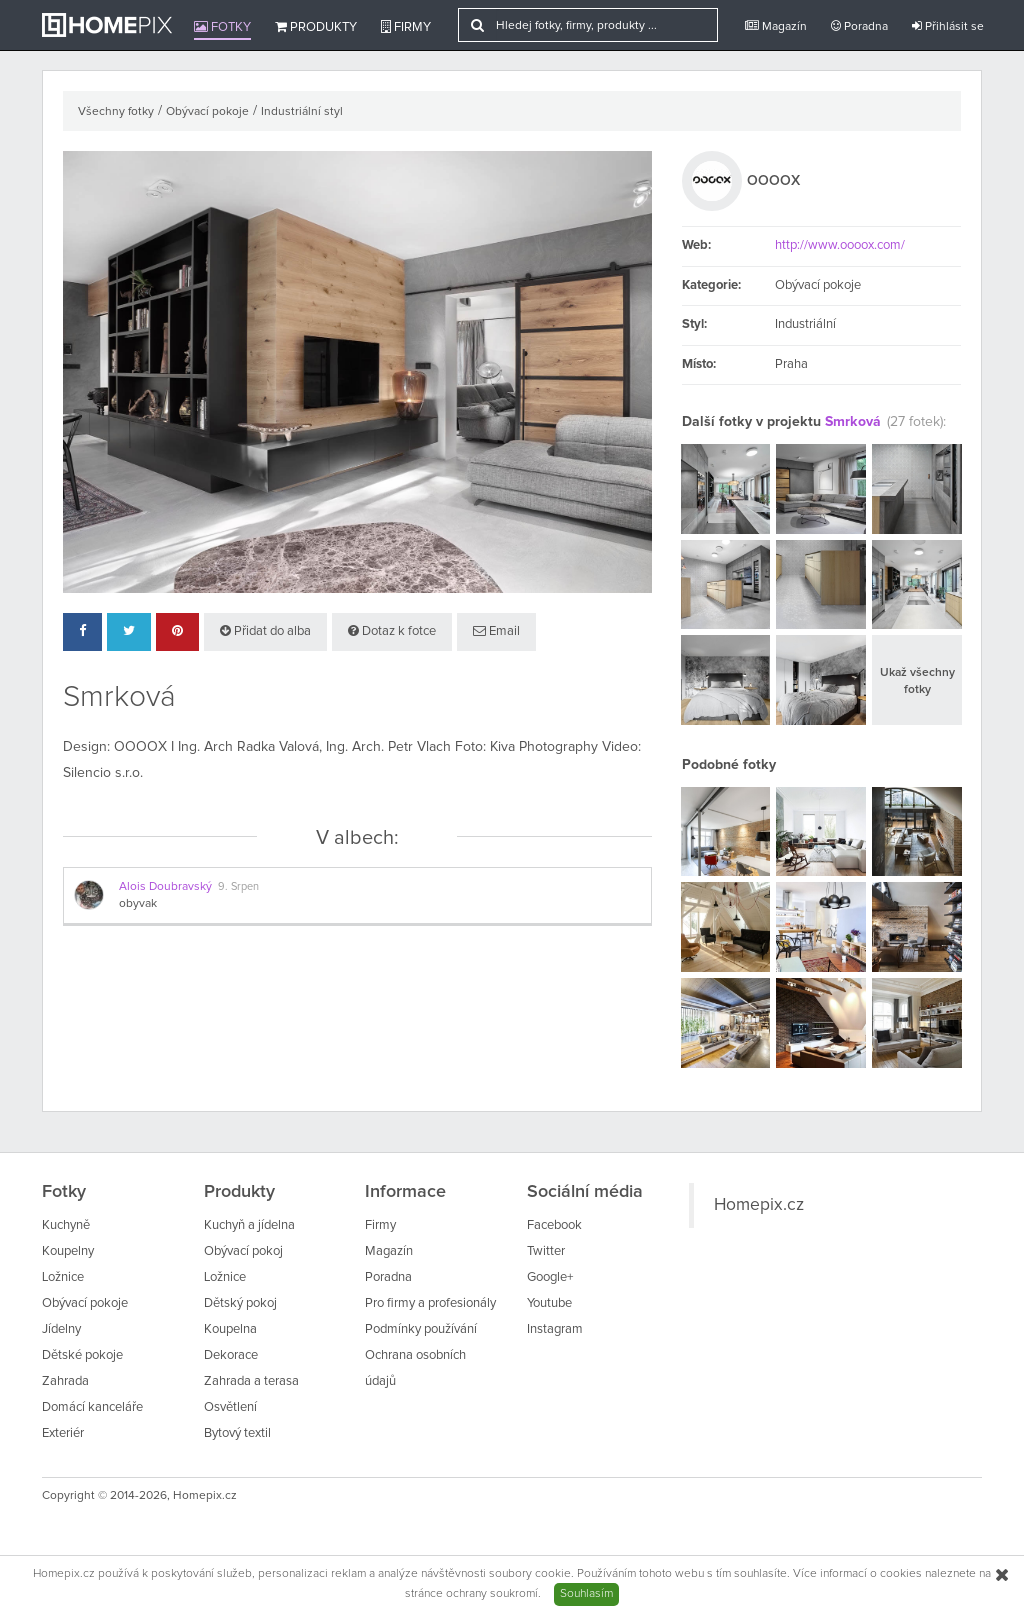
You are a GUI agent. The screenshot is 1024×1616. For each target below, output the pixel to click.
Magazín (776, 26)
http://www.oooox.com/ (840, 245)
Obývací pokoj (243, 1251)
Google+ (550, 1277)
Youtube (549, 1303)
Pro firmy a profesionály (430, 1303)
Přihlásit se (948, 26)
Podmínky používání (421, 1329)
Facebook (554, 1225)
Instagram (555, 1329)
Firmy (406, 27)
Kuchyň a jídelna (249, 1225)
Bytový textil (237, 1433)
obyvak (138, 904)
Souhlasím (586, 1594)
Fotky (222, 27)
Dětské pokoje (82, 1355)
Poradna (859, 26)
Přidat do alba (265, 631)
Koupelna (230, 1329)
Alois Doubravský (165, 887)
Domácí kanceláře (92, 1407)
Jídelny (61, 1329)
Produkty (316, 27)
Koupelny (68, 1251)
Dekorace (231, 1355)
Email (496, 631)
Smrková (853, 422)
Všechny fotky (116, 112)
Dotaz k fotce (392, 631)
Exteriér (63, 1433)
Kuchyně (66, 1225)
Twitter (546, 1251)
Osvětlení (230, 1407)
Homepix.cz (759, 1205)
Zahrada (65, 1381)
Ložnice (63, 1277)
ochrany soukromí (492, 1594)
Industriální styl (302, 112)
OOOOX (773, 181)
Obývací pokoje (207, 112)
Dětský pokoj (240, 1303)
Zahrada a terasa (251, 1381)
